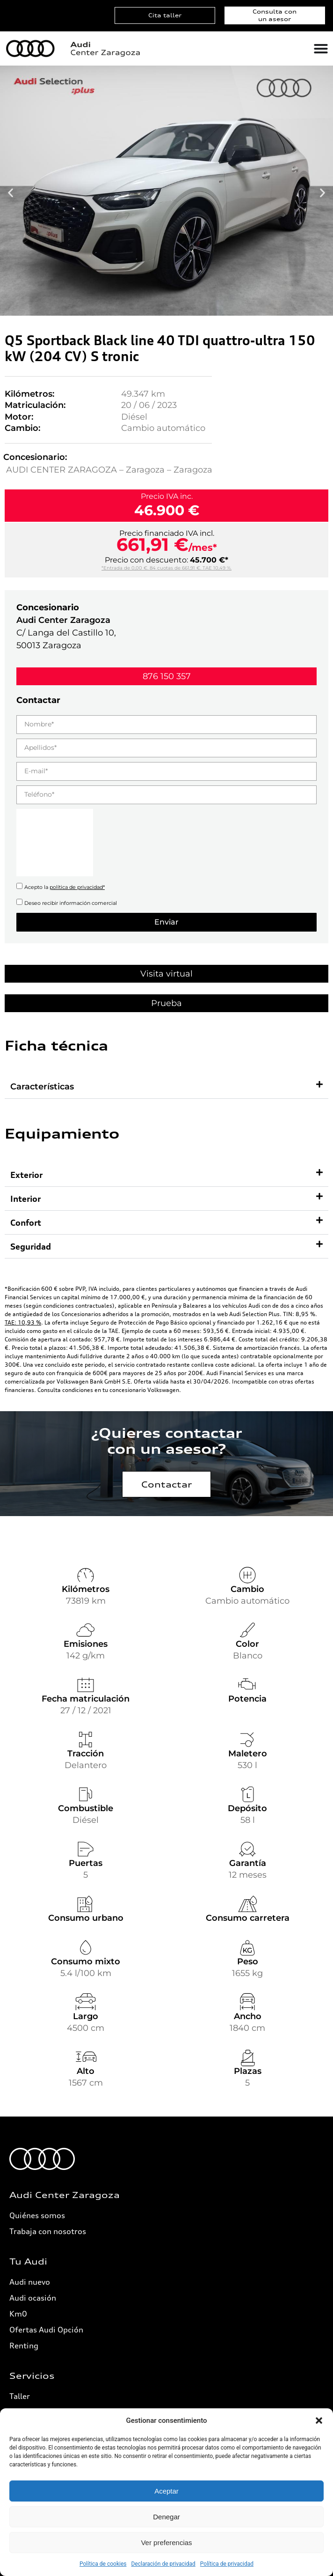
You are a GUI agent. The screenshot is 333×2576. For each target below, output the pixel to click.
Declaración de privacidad (163, 2564)
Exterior (26, 1175)
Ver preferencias (166, 2542)
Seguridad (30, 1246)
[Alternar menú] (320, 48)
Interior (25, 1198)
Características (42, 1086)
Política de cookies (103, 2564)
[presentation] (54, 842)
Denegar (166, 2517)
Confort (25, 1222)
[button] (319, 2420)
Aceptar (166, 2491)
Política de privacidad (226, 2564)
